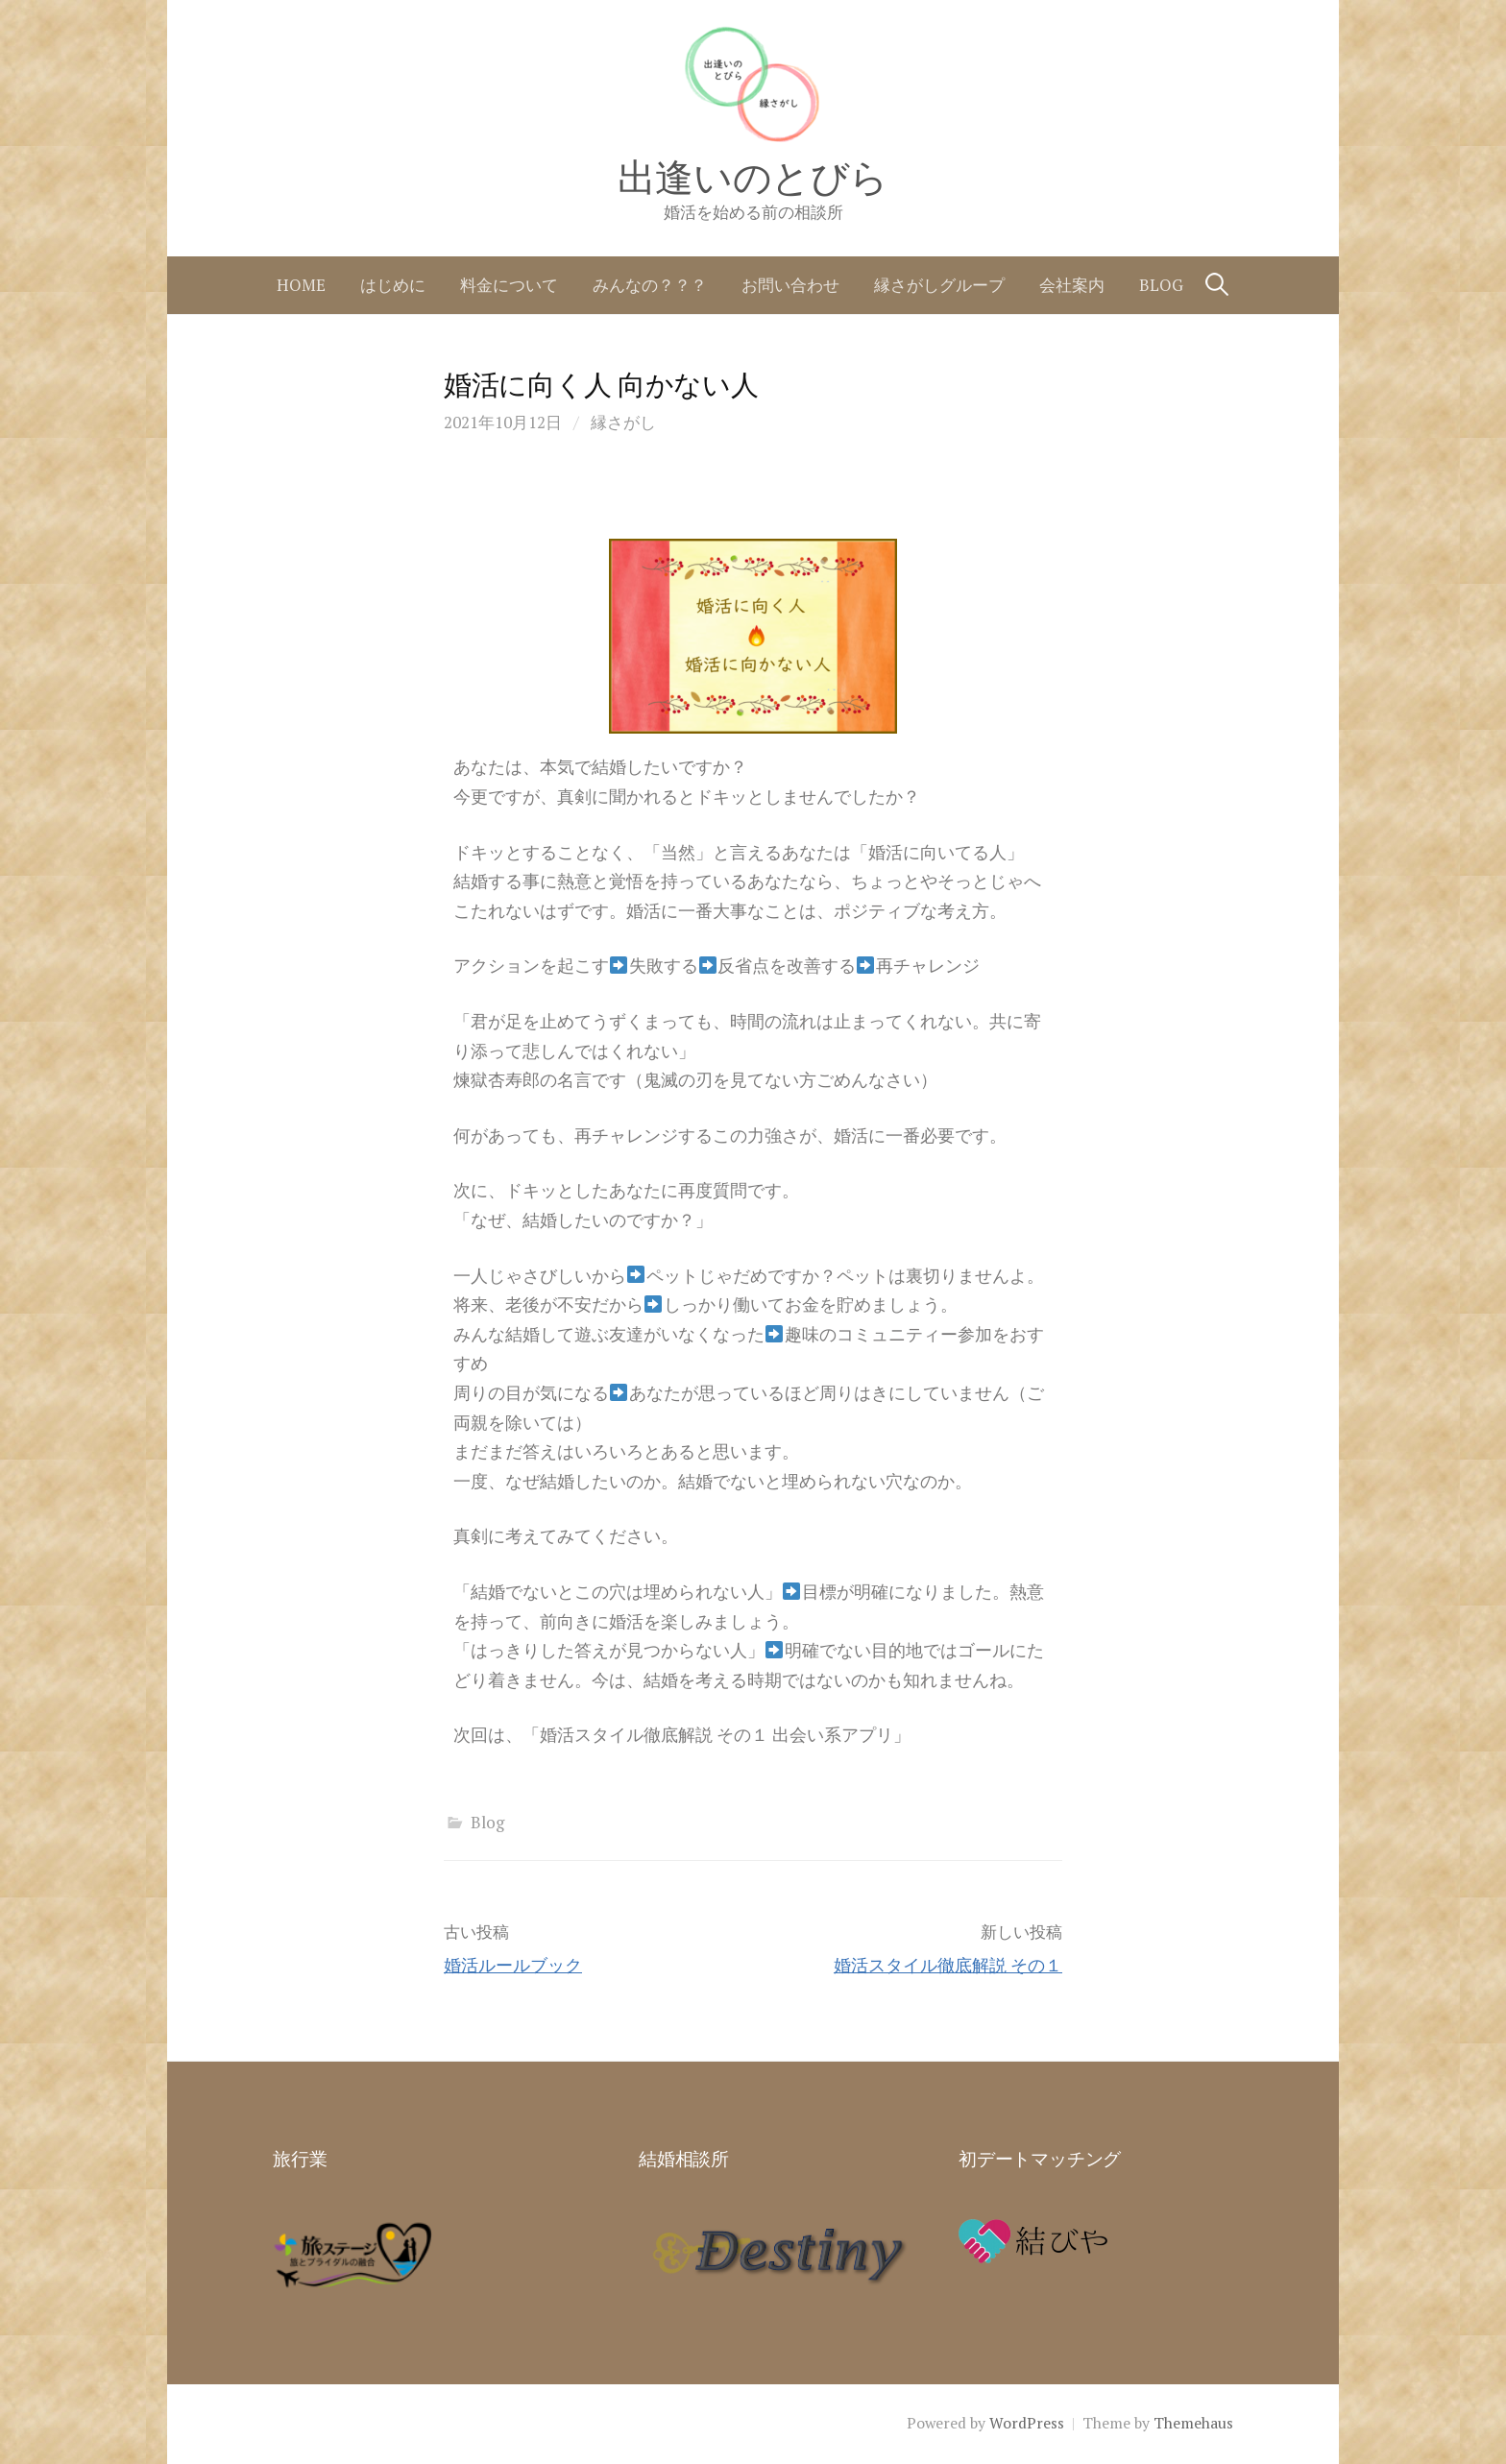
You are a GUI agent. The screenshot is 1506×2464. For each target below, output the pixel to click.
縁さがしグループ (939, 285)
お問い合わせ (790, 285)
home (301, 285)
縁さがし (623, 422)
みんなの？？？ (650, 285)
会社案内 (1072, 285)
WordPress (1026, 2423)
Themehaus (1193, 2423)
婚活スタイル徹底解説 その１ (948, 1964)
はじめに (392, 285)
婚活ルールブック (513, 1964)
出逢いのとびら (753, 178)
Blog (1161, 285)
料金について (509, 285)
